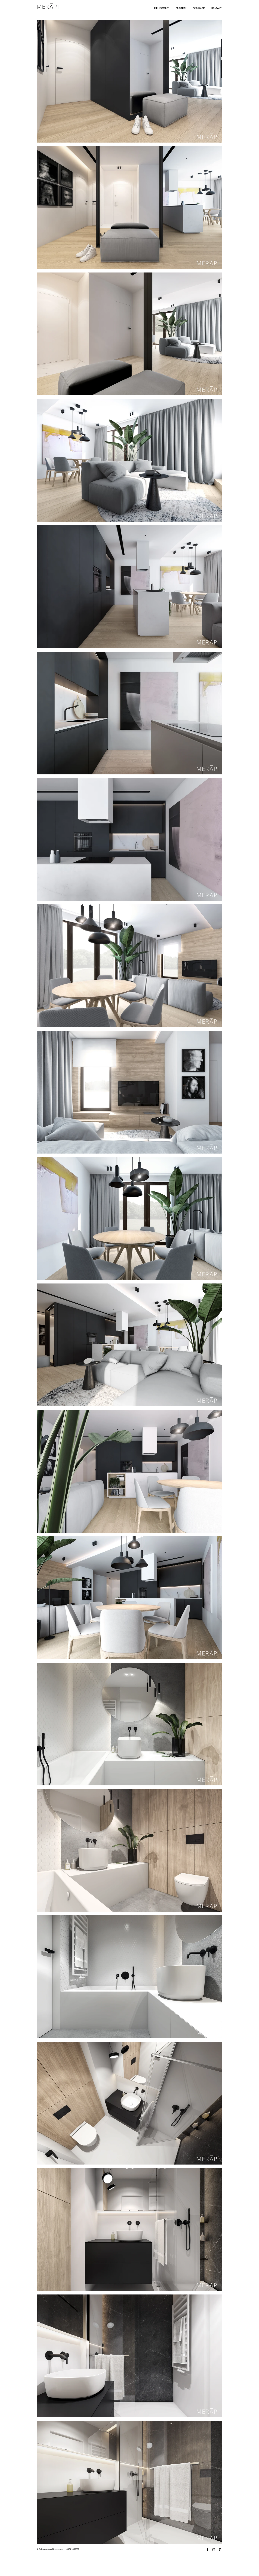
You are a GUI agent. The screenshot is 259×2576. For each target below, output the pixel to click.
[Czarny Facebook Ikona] (207, 2549)
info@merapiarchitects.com (49, 2549)
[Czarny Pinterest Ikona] (220, 2549)
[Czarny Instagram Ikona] (214, 2549)
